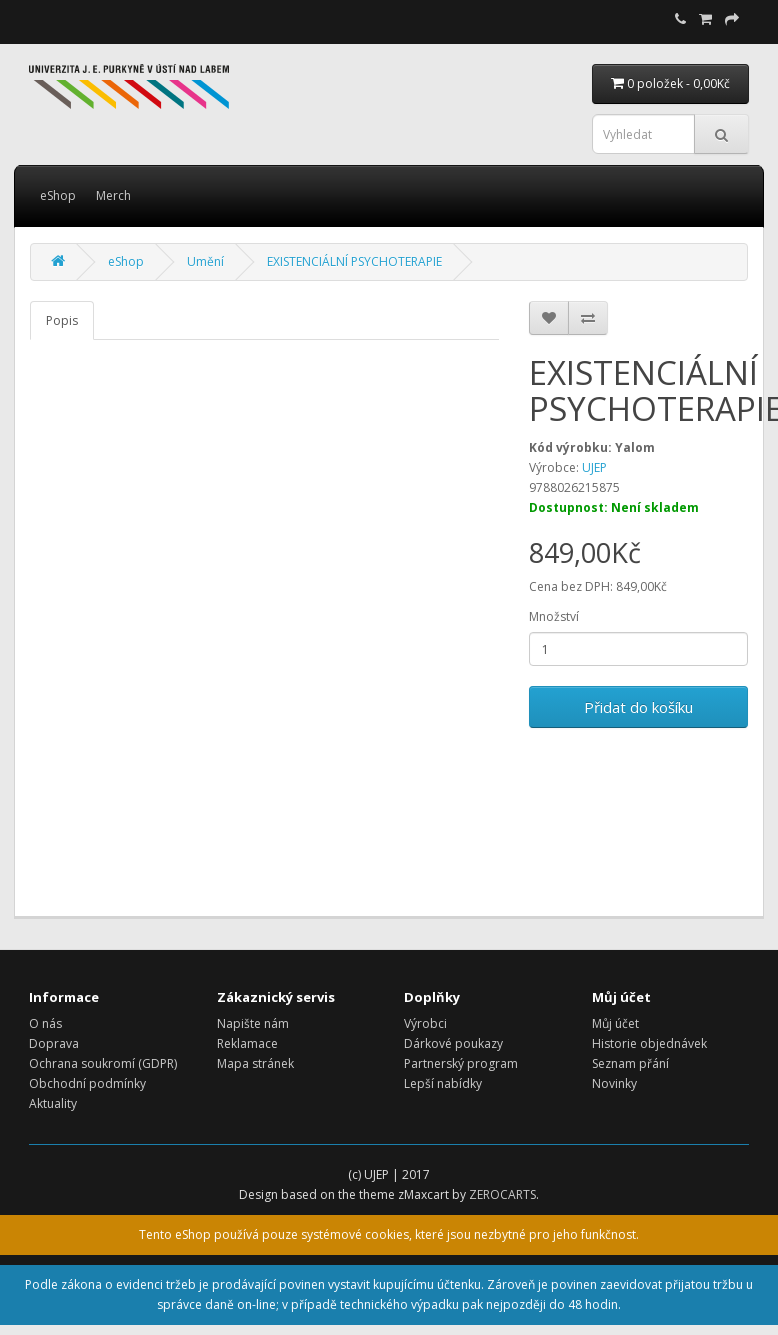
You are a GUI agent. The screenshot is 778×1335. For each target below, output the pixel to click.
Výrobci (425, 1023)
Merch (113, 195)
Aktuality (53, 1103)
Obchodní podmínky (87, 1083)
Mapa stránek (255, 1063)
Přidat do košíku (638, 707)
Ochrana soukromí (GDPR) (103, 1063)
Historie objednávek (649, 1043)
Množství (554, 616)
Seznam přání (630, 1063)
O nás (45, 1023)
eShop (58, 195)
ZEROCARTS (502, 1194)
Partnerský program (461, 1063)
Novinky (614, 1083)
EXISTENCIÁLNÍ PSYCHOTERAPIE (354, 261)
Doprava (54, 1043)
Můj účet (615, 1023)
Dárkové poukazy (453, 1043)
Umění (205, 261)
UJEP (594, 467)
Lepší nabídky (443, 1083)
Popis (62, 320)
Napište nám (253, 1023)
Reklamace (247, 1043)
